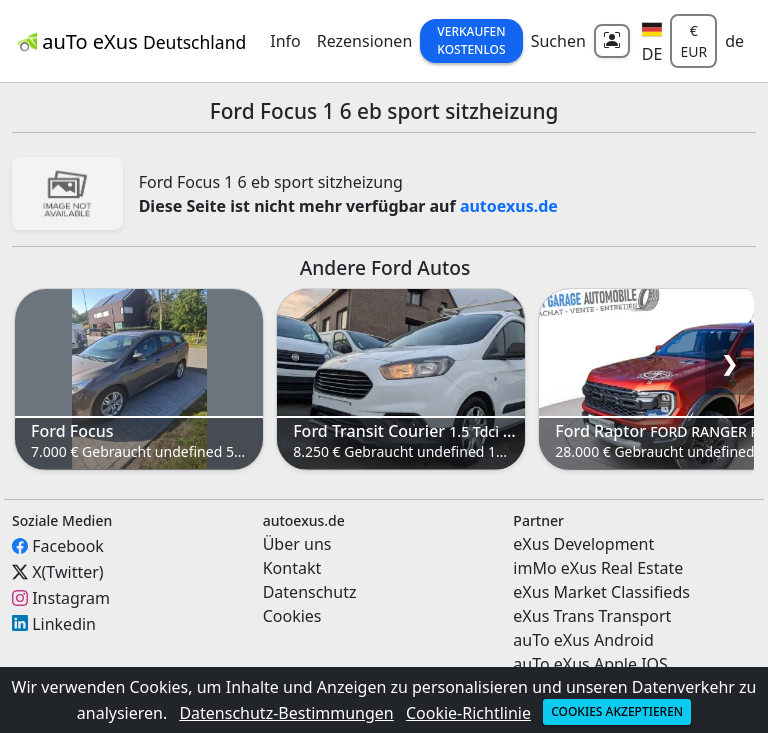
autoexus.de (509, 206)
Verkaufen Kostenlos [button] (471, 40)
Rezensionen (365, 41)
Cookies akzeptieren (617, 711)
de (734, 41)
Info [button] (285, 41)
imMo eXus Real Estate (598, 568)
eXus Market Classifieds (601, 592)
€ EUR (693, 41)
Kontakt (292, 568)
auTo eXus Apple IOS (590, 664)
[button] (652, 41)
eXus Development (583, 544)
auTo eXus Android (583, 640)
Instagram (71, 598)
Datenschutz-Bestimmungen (286, 713)
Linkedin (64, 623)
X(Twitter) (67, 572)
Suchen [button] (558, 41)
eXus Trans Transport (592, 616)
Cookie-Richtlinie (468, 713)
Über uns (297, 544)
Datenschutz (310, 592)
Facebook (68, 546)
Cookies (292, 616)
